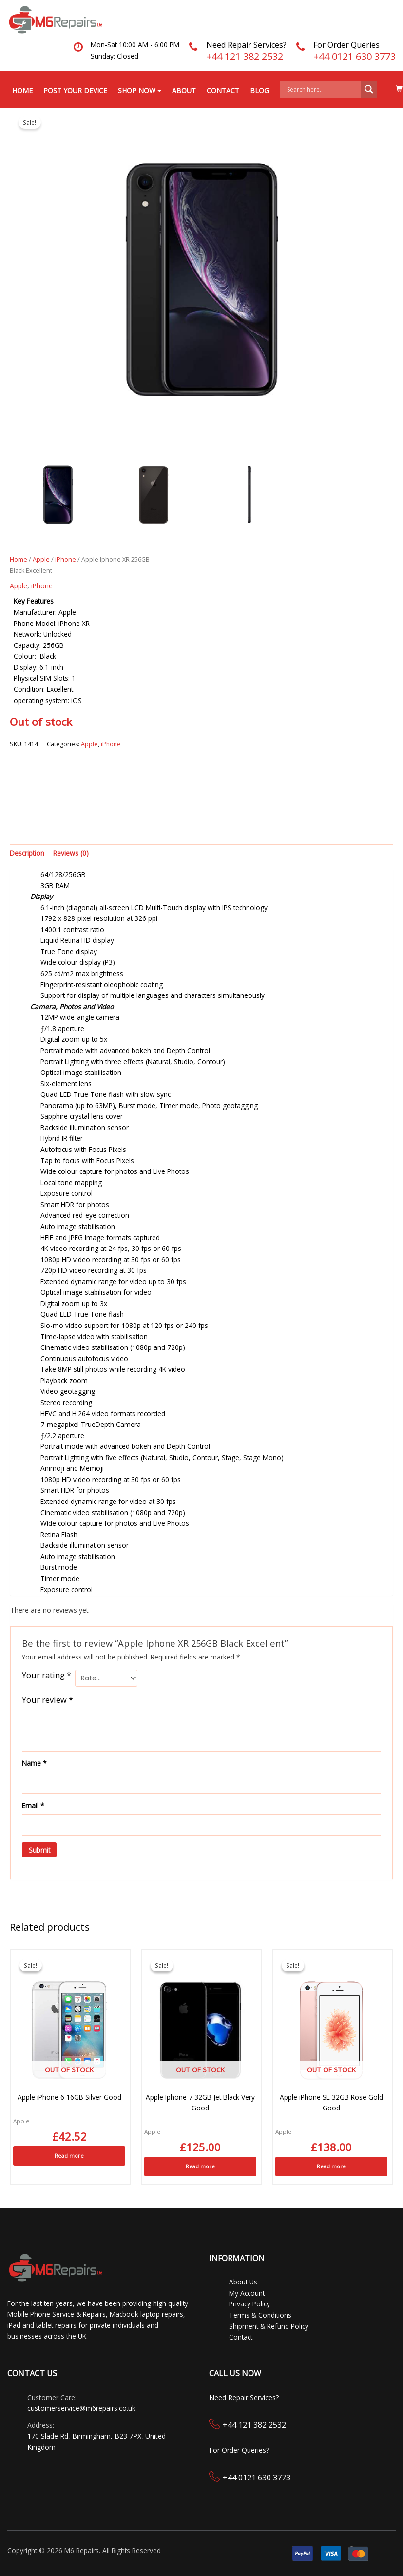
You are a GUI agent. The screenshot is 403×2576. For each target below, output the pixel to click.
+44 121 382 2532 (244, 56)
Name (34, 1762)
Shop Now (139, 90)
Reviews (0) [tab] (71, 852)
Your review (47, 1699)
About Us (243, 2281)
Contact (223, 90)
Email (33, 1805)
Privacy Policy (249, 2303)
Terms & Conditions (260, 2314)
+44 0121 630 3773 (354, 56)
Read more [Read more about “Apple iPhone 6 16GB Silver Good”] (69, 2155)
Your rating (46, 1674)
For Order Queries (346, 44)
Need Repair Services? (246, 44)
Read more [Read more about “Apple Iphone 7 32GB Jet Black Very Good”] (200, 2165)
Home (22, 90)
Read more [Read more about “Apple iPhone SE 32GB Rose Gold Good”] (331, 2165)
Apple (41, 559)
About (184, 90)
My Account (247, 2292)
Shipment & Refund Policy (268, 2325)
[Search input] (322, 88)
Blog (259, 90)
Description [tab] (27, 852)
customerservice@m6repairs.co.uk (81, 2407)
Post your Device (75, 90)
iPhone (65, 559)
